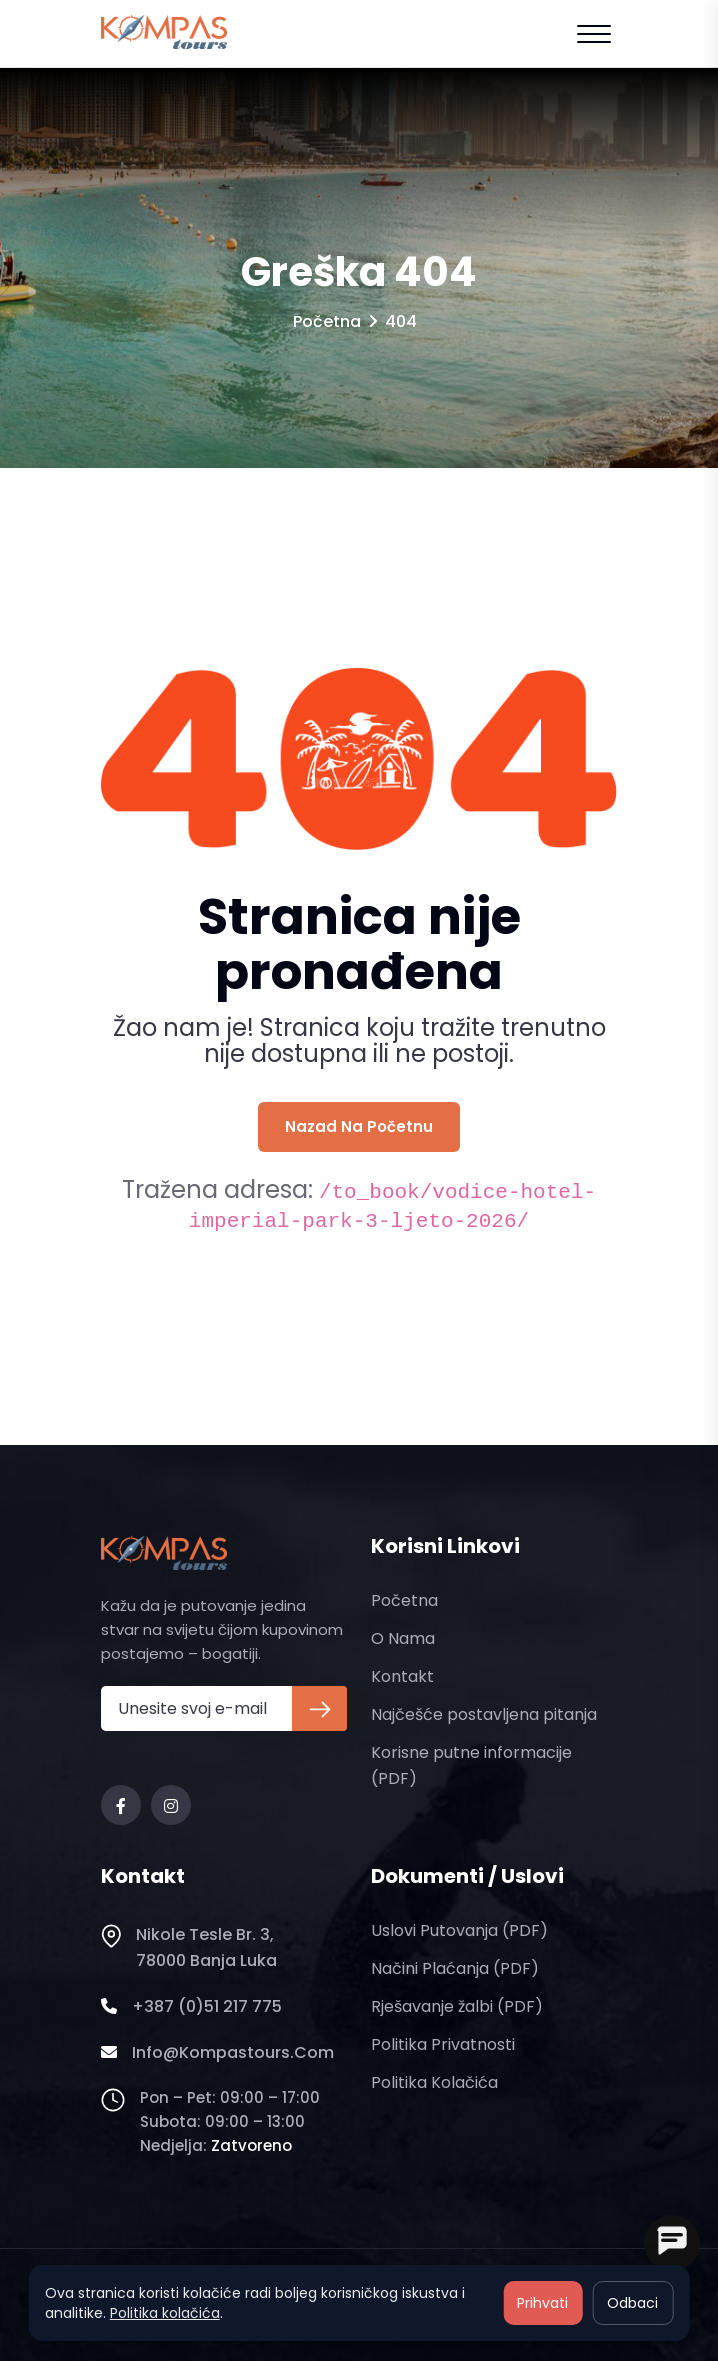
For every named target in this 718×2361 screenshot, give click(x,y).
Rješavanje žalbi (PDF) (457, 2006)
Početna (327, 321)
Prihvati (542, 2303)
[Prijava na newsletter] (319, 1708)
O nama (403, 1638)
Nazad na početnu (359, 1126)
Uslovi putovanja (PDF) (459, 1930)
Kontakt (402, 1676)
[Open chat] (672, 2243)
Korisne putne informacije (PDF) (471, 1765)
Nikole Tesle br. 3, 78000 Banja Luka (189, 1948)
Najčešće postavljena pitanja (484, 1714)
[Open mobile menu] (594, 34)
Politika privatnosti (443, 2044)
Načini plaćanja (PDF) (455, 1968)
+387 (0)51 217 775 (191, 2007)
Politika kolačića (434, 2082)
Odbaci (632, 2303)
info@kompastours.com (217, 2053)
